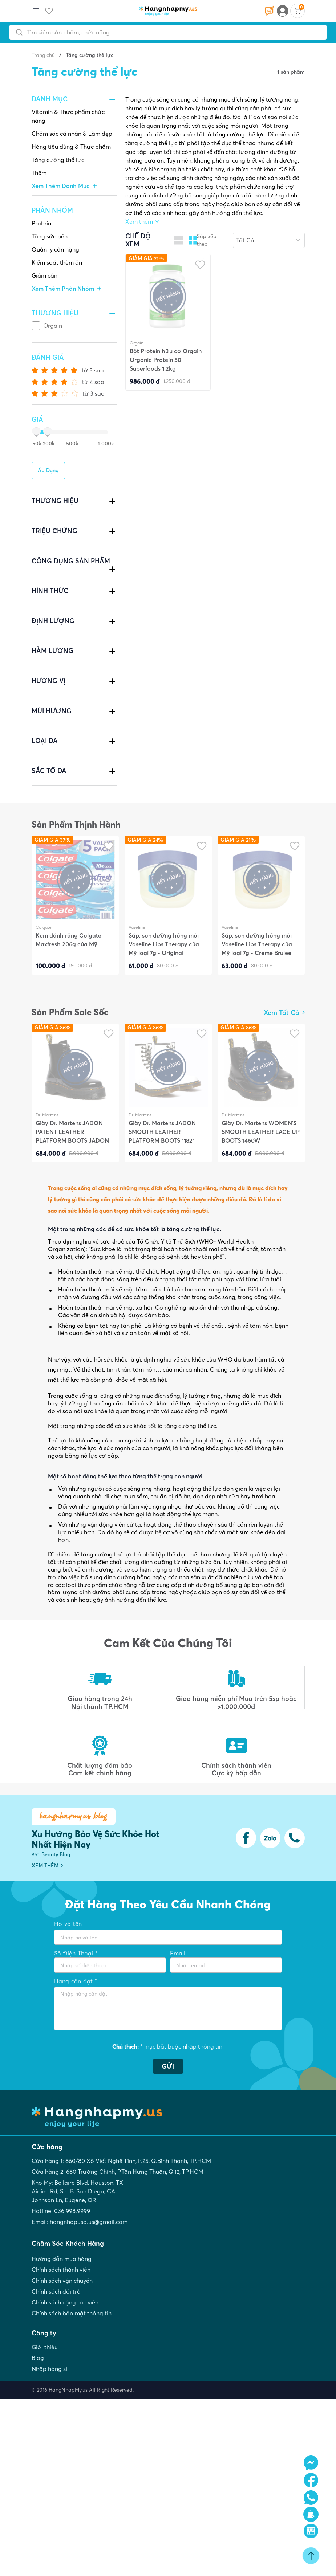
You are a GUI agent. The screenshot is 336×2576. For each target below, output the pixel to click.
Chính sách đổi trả (56, 2291)
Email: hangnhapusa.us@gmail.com (79, 2221)
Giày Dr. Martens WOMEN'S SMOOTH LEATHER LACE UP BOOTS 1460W (261, 1131)
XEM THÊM (47, 1865)
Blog (38, 2357)
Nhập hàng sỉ (49, 2368)
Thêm (39, 172)
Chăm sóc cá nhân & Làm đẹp (72, 133)
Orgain (52, 325)
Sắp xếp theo (206, 240)
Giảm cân (44, 275)
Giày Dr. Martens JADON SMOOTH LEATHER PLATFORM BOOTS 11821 (162, 1131)
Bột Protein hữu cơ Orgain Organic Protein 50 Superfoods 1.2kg (166, 359)
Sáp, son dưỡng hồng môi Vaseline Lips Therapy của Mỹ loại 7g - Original (164, 944)
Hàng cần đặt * (75, 1981)
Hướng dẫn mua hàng (62, 2258)
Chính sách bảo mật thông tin (72, 2313)
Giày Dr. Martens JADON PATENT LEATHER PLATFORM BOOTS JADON (72, 1131)
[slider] (34, 432)
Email (177, 1953)
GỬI (168, 2066)
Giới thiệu (45, 2347)
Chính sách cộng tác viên (65, 2302)
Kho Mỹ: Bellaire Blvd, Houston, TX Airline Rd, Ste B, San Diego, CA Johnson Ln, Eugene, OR (77, 2191)
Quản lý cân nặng (55, 249)
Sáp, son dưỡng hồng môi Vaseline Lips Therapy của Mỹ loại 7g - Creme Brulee (257, 944)
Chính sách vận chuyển (62, 2280)
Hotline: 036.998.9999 (61, 2210)
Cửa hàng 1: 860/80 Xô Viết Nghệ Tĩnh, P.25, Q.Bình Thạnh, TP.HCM (121, 2160)
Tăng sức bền (50, 236)
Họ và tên (68, 1923)
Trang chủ (43, 55)
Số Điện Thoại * (76, 1953)
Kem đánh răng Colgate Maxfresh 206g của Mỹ (68, 940)
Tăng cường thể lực (58, 159)
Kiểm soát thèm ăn (57, 262)
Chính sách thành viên (61, 2269)
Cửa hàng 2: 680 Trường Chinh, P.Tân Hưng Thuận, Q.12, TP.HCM (117, 2171)
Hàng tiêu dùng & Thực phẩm (71, 146)
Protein (41, 223)
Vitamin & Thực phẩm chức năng (68, 116)
